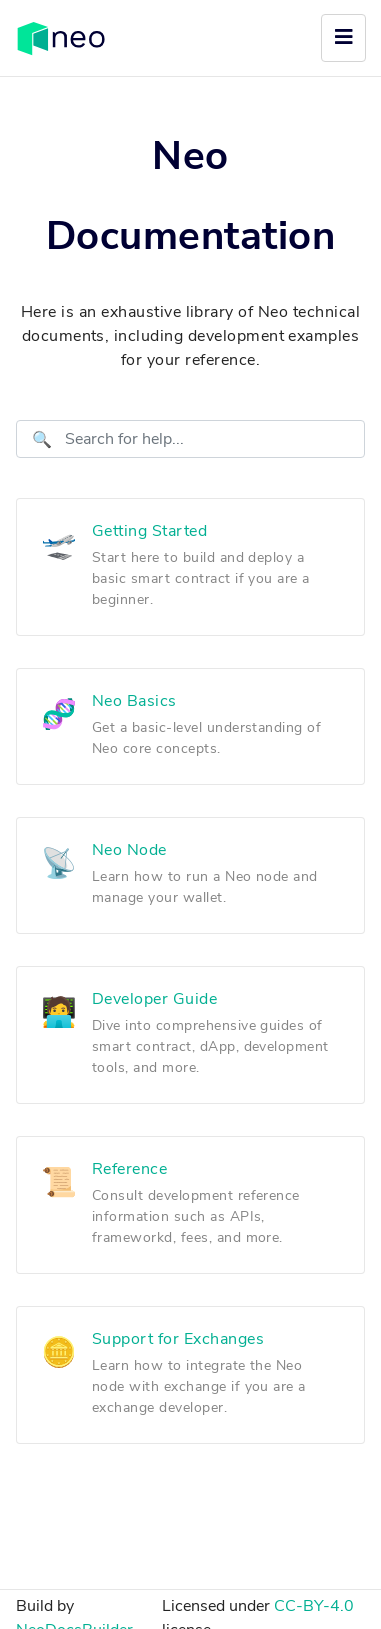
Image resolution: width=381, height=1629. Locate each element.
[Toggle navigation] (343, 38)
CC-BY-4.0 (314, 1606)
